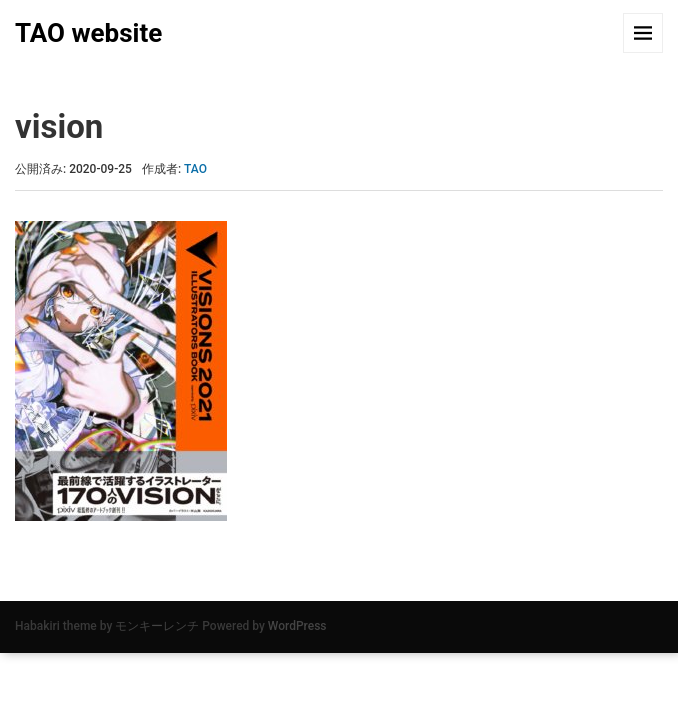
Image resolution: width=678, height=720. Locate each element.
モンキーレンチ (157, 626)
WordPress (297, 626)
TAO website (88, 33)
